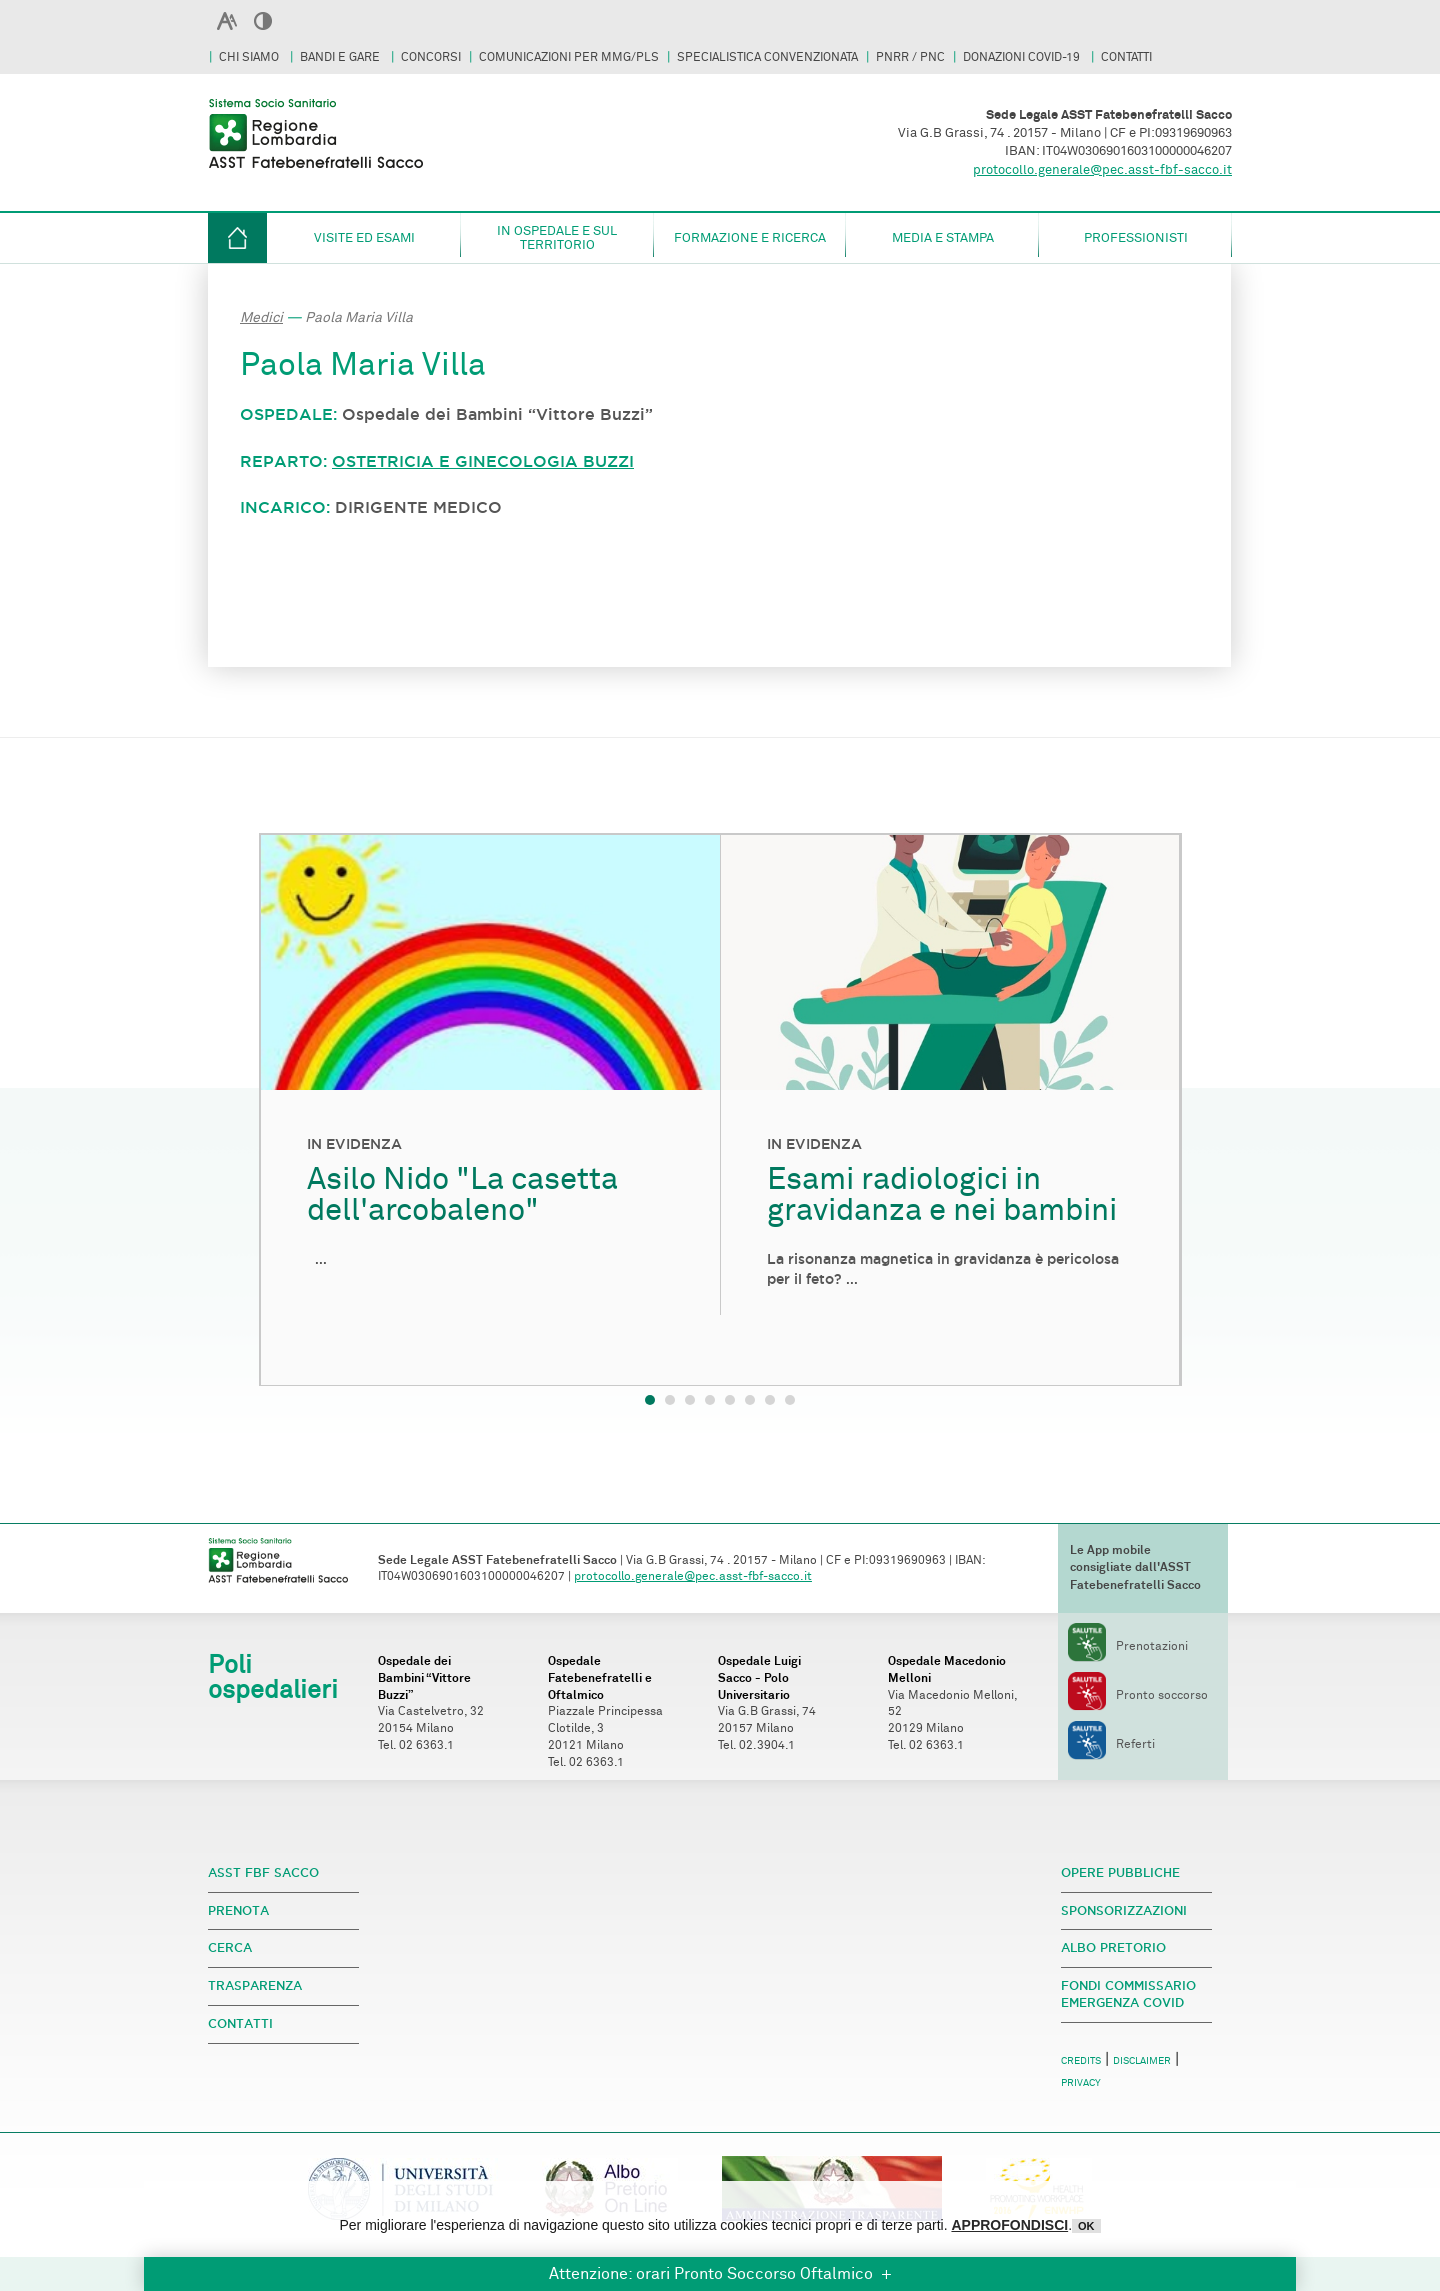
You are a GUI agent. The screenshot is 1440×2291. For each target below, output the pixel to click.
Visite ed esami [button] (364, 238)
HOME (237, 238)
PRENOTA (238, 1910)
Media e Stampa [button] (943, 238)
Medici (261, 317)
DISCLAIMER (1142, 2061)
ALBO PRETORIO (1113, 1947)
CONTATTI (1126, 57)
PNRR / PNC (910, 57)
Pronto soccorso (1138, 1695)
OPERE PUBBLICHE (1120, 1872)
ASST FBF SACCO (263, 1872)
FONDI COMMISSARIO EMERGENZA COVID (1128, 1994)
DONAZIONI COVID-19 (1023, 57)
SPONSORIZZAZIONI (1124, 1910)
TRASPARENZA (255, 1985)
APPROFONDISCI (1009, 2225)
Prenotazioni (1128, 1646)
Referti (1111, 1744)
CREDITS (1081, 2061)
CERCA (230, 1947)
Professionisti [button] (1136, 238)
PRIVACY (1081, 2083)
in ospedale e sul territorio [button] (557, 238)
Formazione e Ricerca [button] (750, 238)
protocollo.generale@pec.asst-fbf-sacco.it (1102, 170)
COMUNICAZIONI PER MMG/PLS (569, 57)
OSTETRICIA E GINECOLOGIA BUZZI (483, 461)
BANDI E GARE (341, 57)
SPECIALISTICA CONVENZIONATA (767, 57)
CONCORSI (431, 57)
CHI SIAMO (250, 57)
